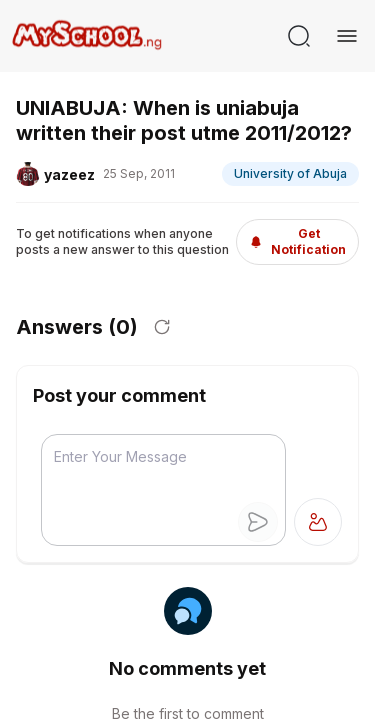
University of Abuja (290, 173)
